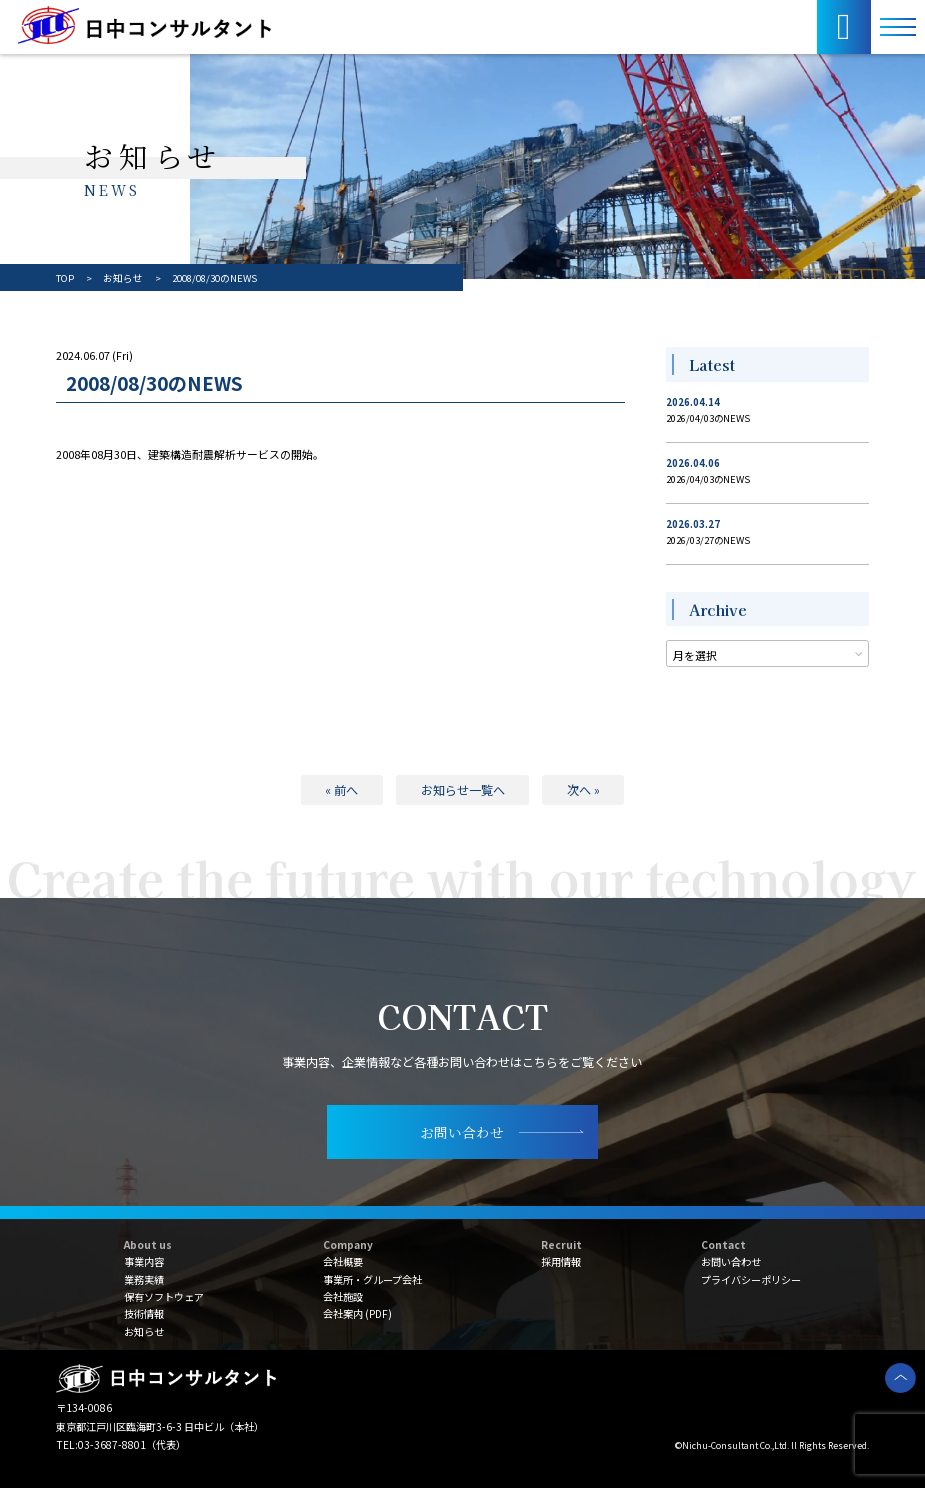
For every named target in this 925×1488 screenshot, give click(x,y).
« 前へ (341, 790)
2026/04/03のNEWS (708, 418)
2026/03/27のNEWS (708, 540)
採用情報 (561, 1261)
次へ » (583, 790)
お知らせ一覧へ (463, 790)
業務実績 (144, 1279)
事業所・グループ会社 (372, 1279)
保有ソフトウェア (164, 1296)
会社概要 (343, 1261)
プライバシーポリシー (751, 1279)
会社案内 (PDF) (357, 1313)
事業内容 (144, 1261)
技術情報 (144, 1313)
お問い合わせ (731, 1261)
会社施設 (343, 1296)
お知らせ (144, 1331)
